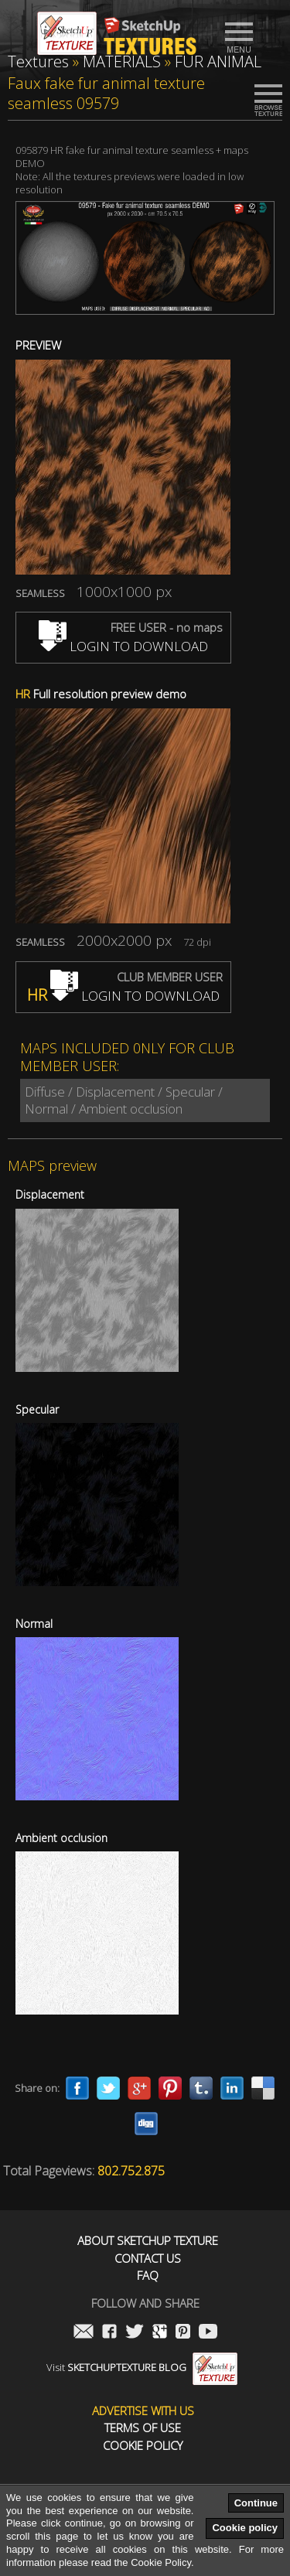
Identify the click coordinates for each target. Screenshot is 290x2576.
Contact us (147, 2258)
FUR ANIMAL (218, 61)
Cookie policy (245, 2527)
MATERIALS (122, 61)
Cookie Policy (143, 2445)
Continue (256, 2503)
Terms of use (142, 2428)
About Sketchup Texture (147, 2240)
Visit (141, 2367)
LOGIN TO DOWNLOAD (123, 646)
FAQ (148, 2275)
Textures (38, 61)
